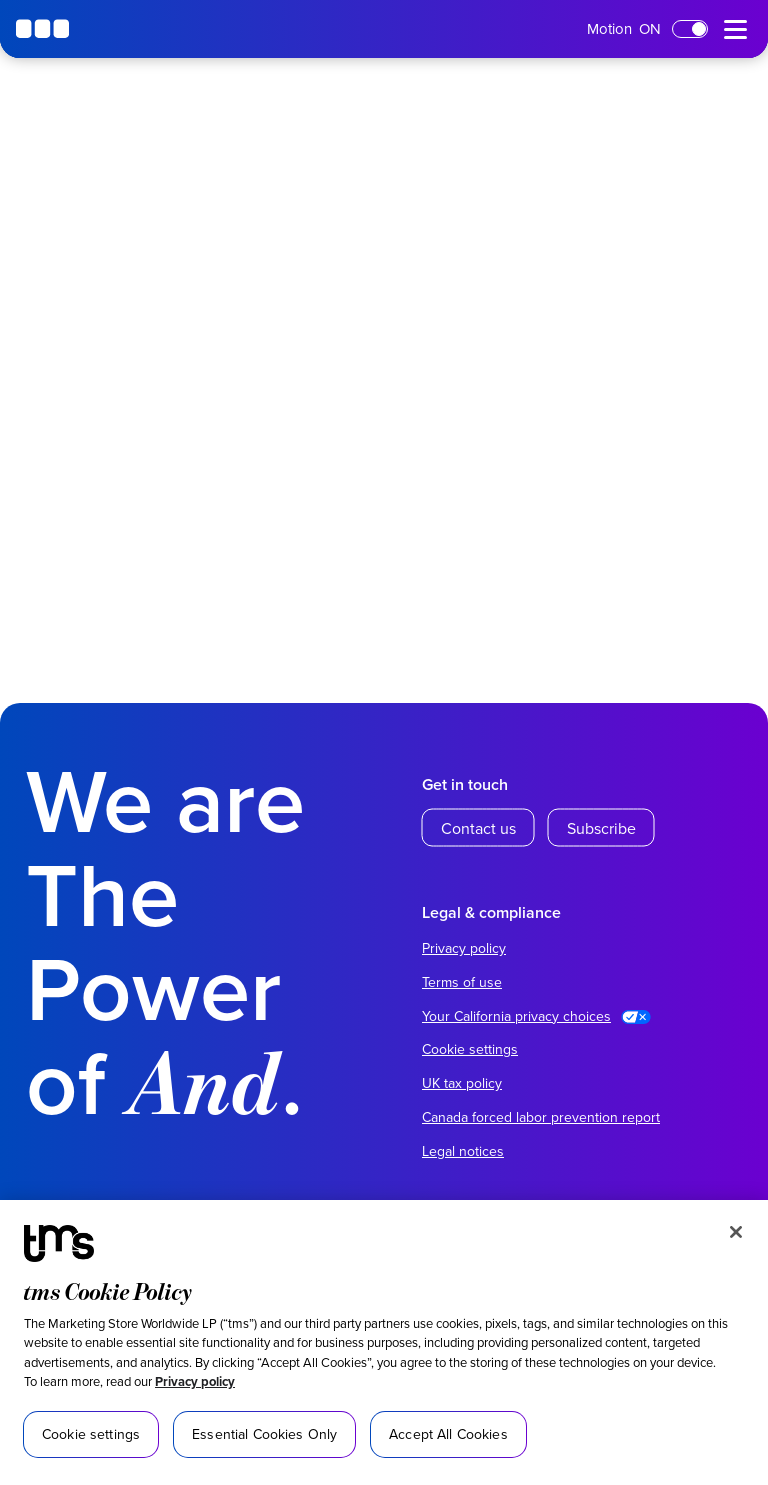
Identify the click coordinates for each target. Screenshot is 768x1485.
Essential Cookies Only (264, 1434)
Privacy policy (195, 1381)
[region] (384, 1342)
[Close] (736, 1232)
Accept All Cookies (448, 1434)
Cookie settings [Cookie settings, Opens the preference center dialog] (91, 1434)
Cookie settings (470, 1049)
